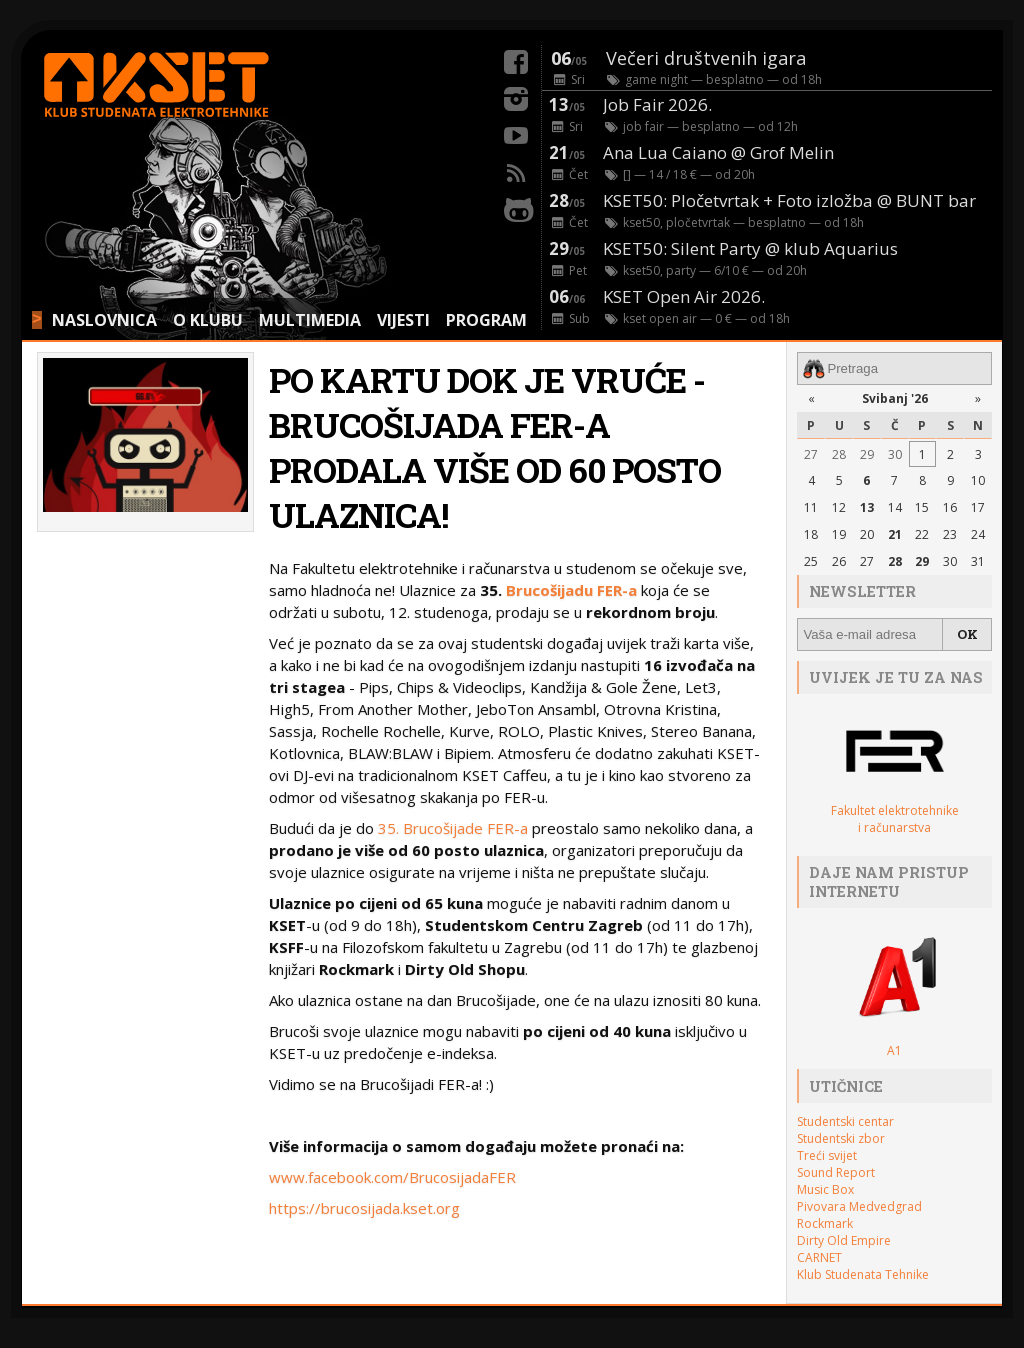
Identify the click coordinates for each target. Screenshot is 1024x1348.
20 (867, 534)
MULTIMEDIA (310, 320)
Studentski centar (845, 1121)
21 (895, 534)
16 (950, 507)
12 (839, 507)
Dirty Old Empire (844, 1240)
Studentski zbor (841, 1138)
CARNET (819, 1257)
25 (811, 561)
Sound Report (836, 1172)
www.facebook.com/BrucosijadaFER (392, 1177)
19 (839, 534)
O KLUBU (208, 320)
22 (922, 534)
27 (811, 454)
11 (811, 507)
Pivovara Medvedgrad (859, 1206)
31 (978, 561)
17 (978, 507)
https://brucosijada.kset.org (364, 1208)
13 (867, 507)
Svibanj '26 (895, 398)
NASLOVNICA (104, 320)
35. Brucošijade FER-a (453, 828)
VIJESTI (403, 320)
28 (839, 454)
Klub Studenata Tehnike (863, 1274)
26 (839, 561)
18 (811, 534)
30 (895, 454)
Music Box (825, 1189)
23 (950, 534)
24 (978, 534)
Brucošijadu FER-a (571, 590)
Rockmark (825, 1223)
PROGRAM (486, 320)
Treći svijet (827, 1155)
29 (867, 454)
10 (978, 480)
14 (895, 507)
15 (922, 507)
